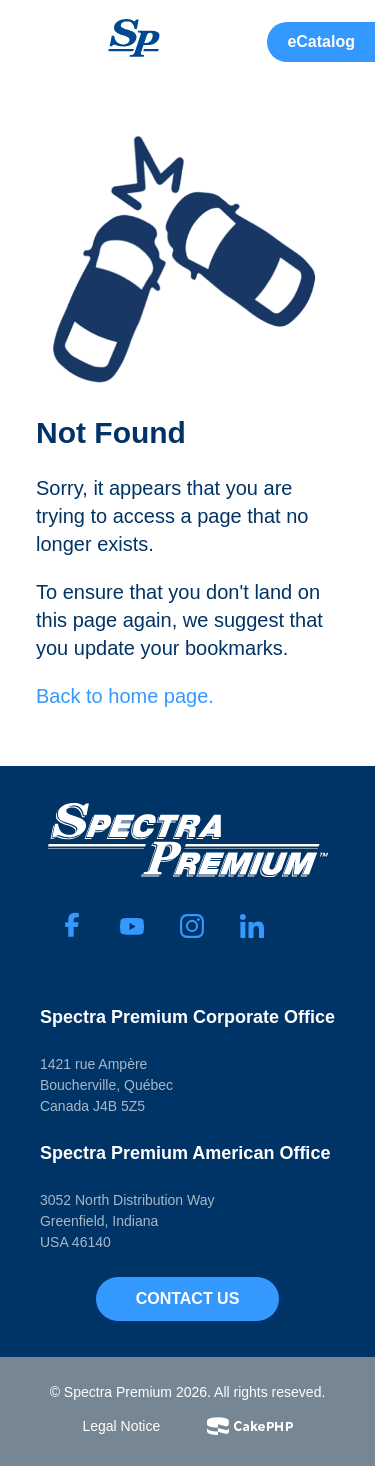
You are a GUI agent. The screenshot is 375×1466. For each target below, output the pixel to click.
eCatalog (321, 41)
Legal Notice (121, 1426)
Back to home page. (125, 696)
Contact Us (188, 1298)
